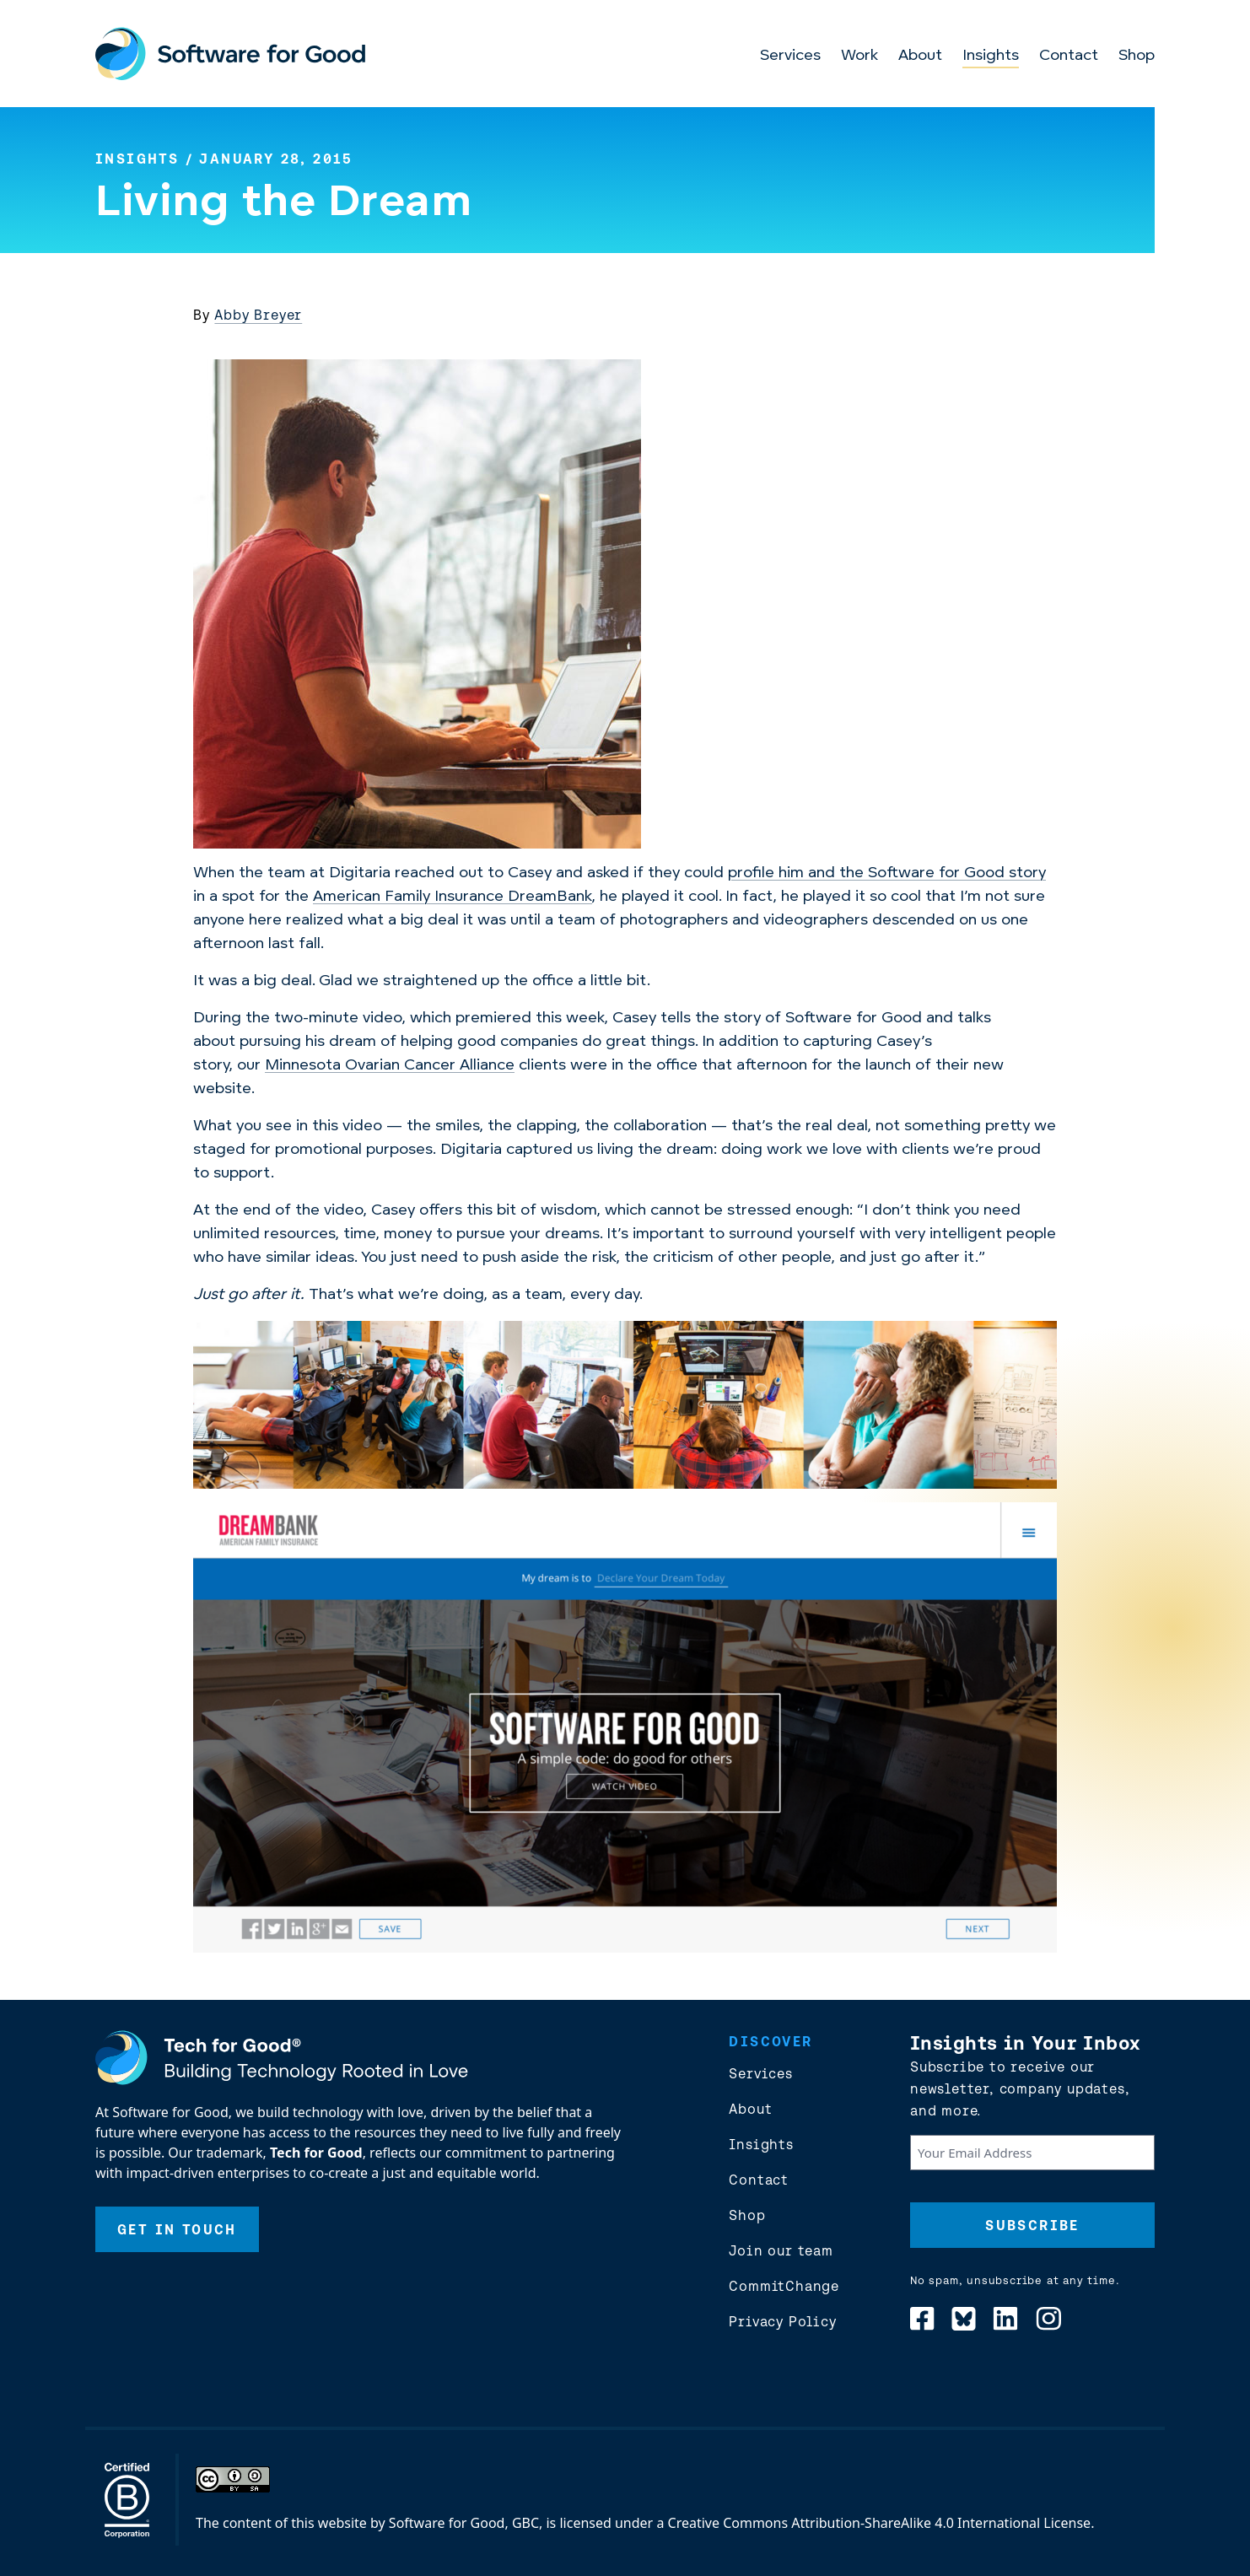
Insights (990, 56)
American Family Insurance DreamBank (452, 897)
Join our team (780, 2250)
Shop (1136, 56)
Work (859, 56)
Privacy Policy (782, 2321)
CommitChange (784, 2285)
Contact (1068, 56)
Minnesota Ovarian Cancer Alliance (390, 1066)
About (920, 56)
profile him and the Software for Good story (887, 873)
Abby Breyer (258, 314)
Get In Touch (177, 2229)
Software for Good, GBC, (465, 2523)
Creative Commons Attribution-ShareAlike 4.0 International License (879, 2523)
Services (790, 56)
